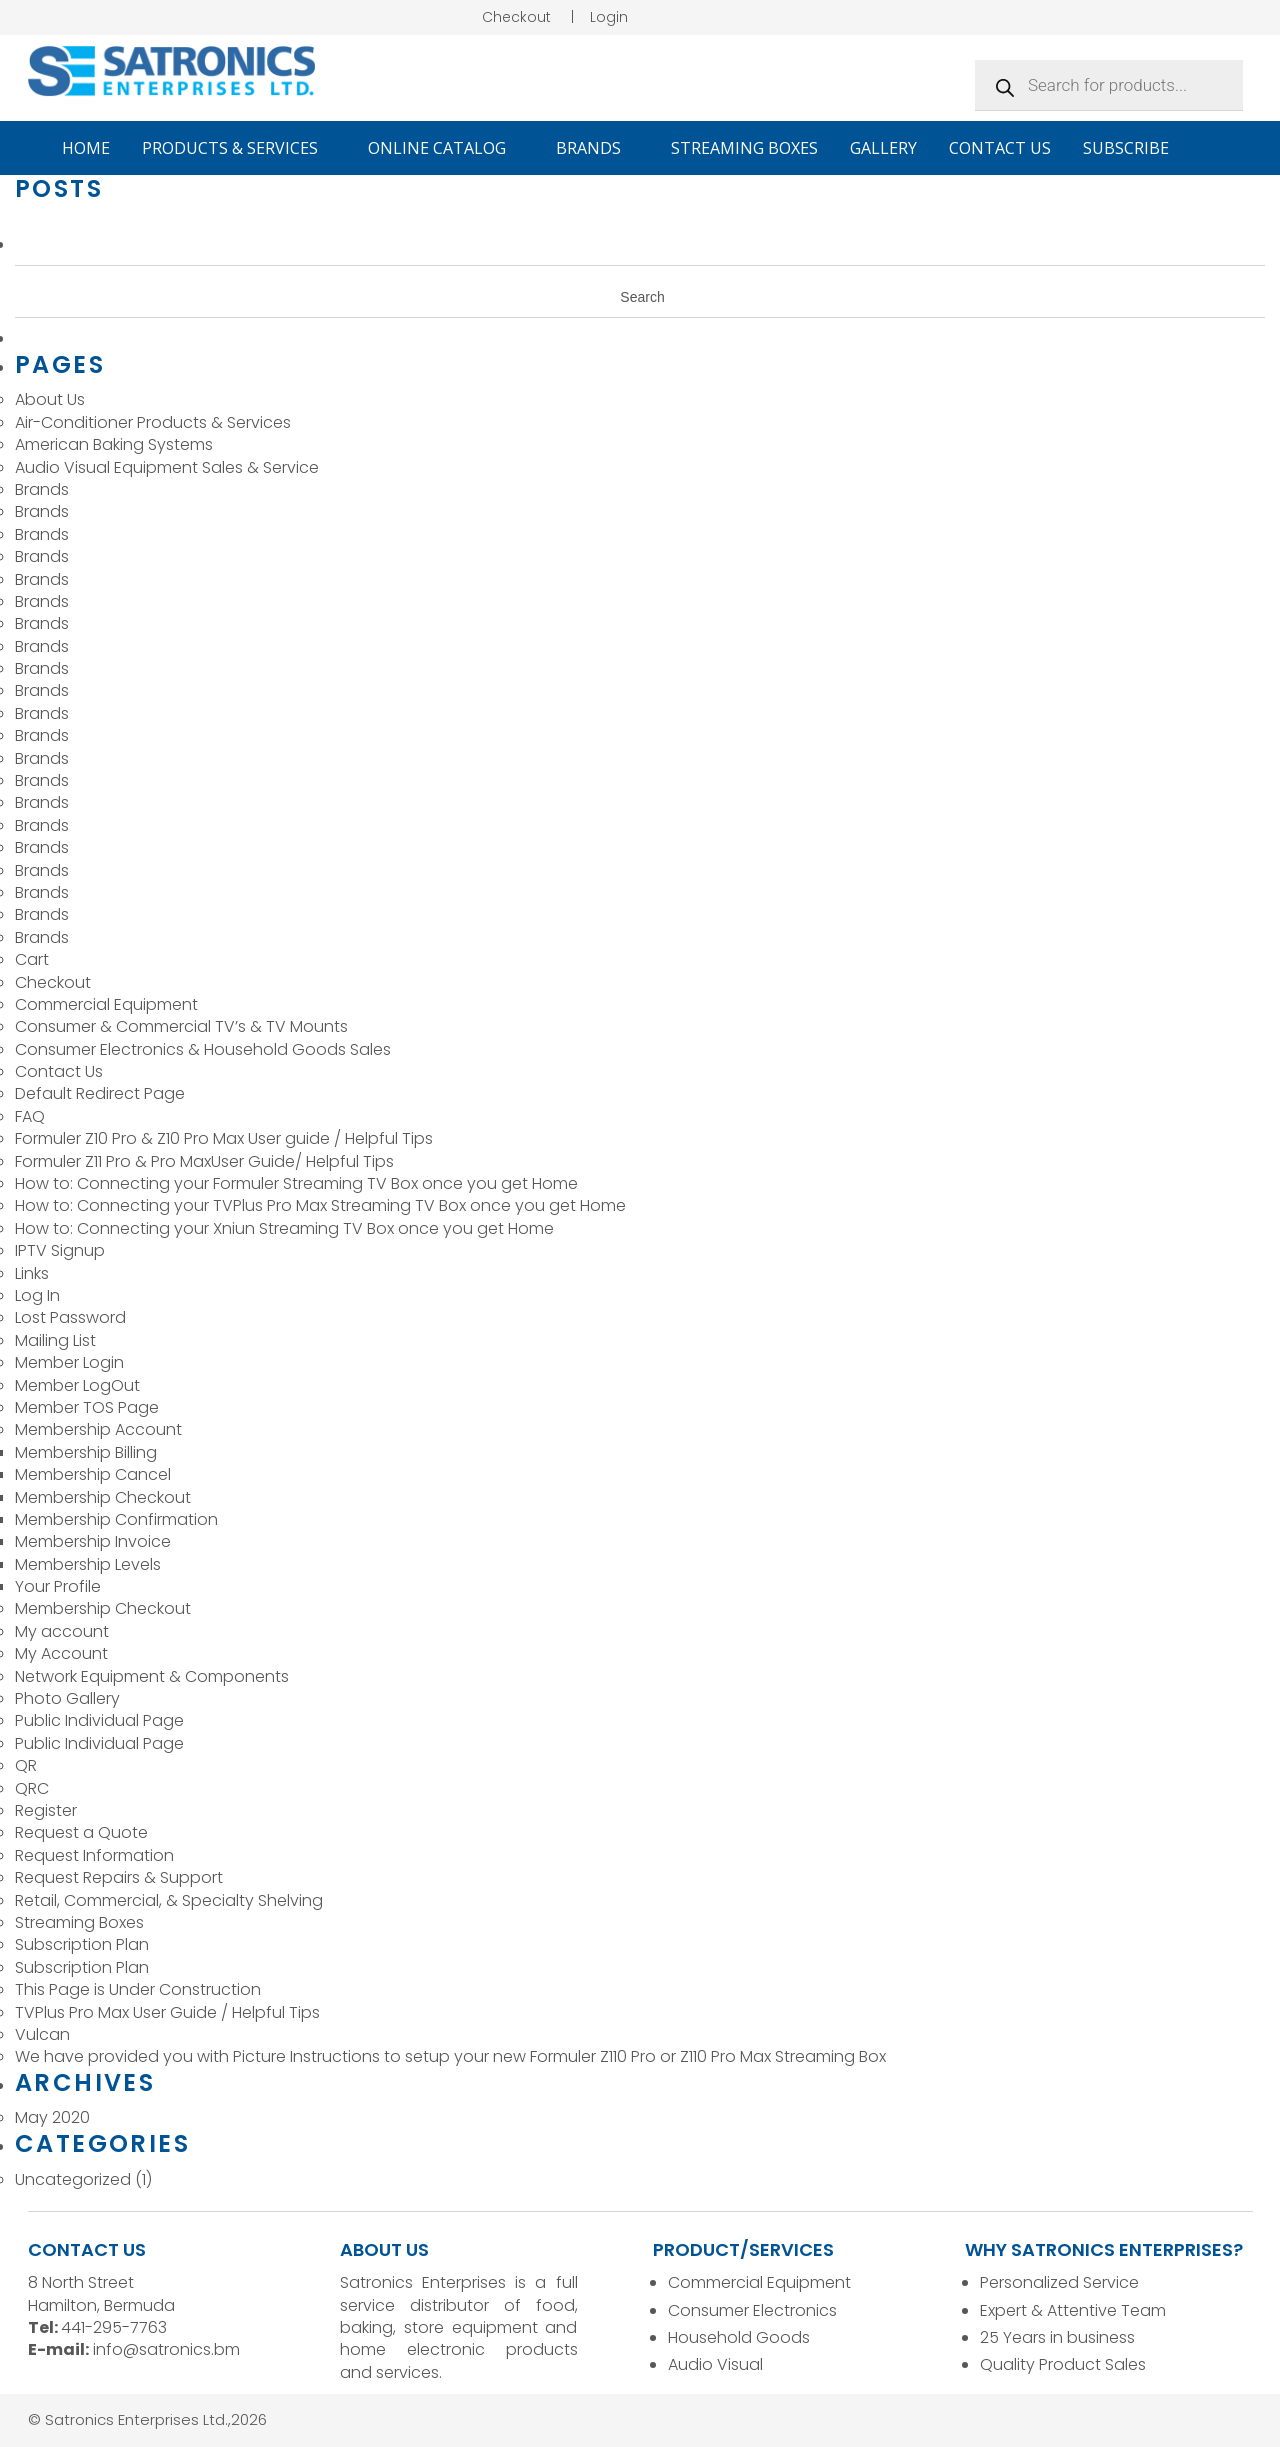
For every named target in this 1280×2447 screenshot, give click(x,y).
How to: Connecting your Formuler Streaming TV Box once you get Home (298, 1183)
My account (62, 1631)
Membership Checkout (103, 1497)
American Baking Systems (114, 444)
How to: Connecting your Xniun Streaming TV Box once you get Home (286, 1228)
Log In (37, 1295)
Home (86, 148)
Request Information (94, 1855)
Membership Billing (86, 1452)
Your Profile (58, 1586)
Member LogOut (77, 1385)
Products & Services (239, 148)
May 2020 (52, 2117)
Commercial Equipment (106, 1004)
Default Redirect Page (100, 1093)
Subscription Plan (82, 1944)
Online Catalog (446, 148)
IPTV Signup (60, 1250)
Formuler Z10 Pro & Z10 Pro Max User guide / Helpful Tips (224, 1138)
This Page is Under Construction (138, 1989)
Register (46, 1810)
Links (32, 1273)
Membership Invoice (93, 1541)
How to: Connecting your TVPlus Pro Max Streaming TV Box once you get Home (322, 1205)
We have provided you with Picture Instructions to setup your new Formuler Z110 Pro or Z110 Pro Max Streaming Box (450, 2056)
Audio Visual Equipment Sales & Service (167, 467)
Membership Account (98, 1429)
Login (609, 17)
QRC (32, 1788)
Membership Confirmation (116, 1519)
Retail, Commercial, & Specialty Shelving (169, 1900)
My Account (61, 1653)
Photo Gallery (67, 1698)
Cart (32, 959)
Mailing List (55, 1340)
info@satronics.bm (166, 2349)
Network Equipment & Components (152, 1676)
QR (26, 1765)
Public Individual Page (99, 1720)
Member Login (69, 1362)
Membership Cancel (93, 1474)
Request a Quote (81, 1832)
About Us (50, 399)
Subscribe (1126, 148)
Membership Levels (88, 1564)
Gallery (883, 148)
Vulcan (42, 2034)
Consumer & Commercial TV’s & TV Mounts (181, 1026)
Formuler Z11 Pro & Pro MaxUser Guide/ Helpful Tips (204, 1161)
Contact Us (1000, 148)
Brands (597, 148)
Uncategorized (73, 2179)
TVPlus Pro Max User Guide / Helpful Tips (167, 2012)
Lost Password (70, 1317)
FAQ (30, 1116)
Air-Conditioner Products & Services (153, 422)
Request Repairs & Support (119, 1877)
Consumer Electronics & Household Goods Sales (203, 1049)
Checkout (516, 17)
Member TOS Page (87, 1407)
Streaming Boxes (744, 148)
